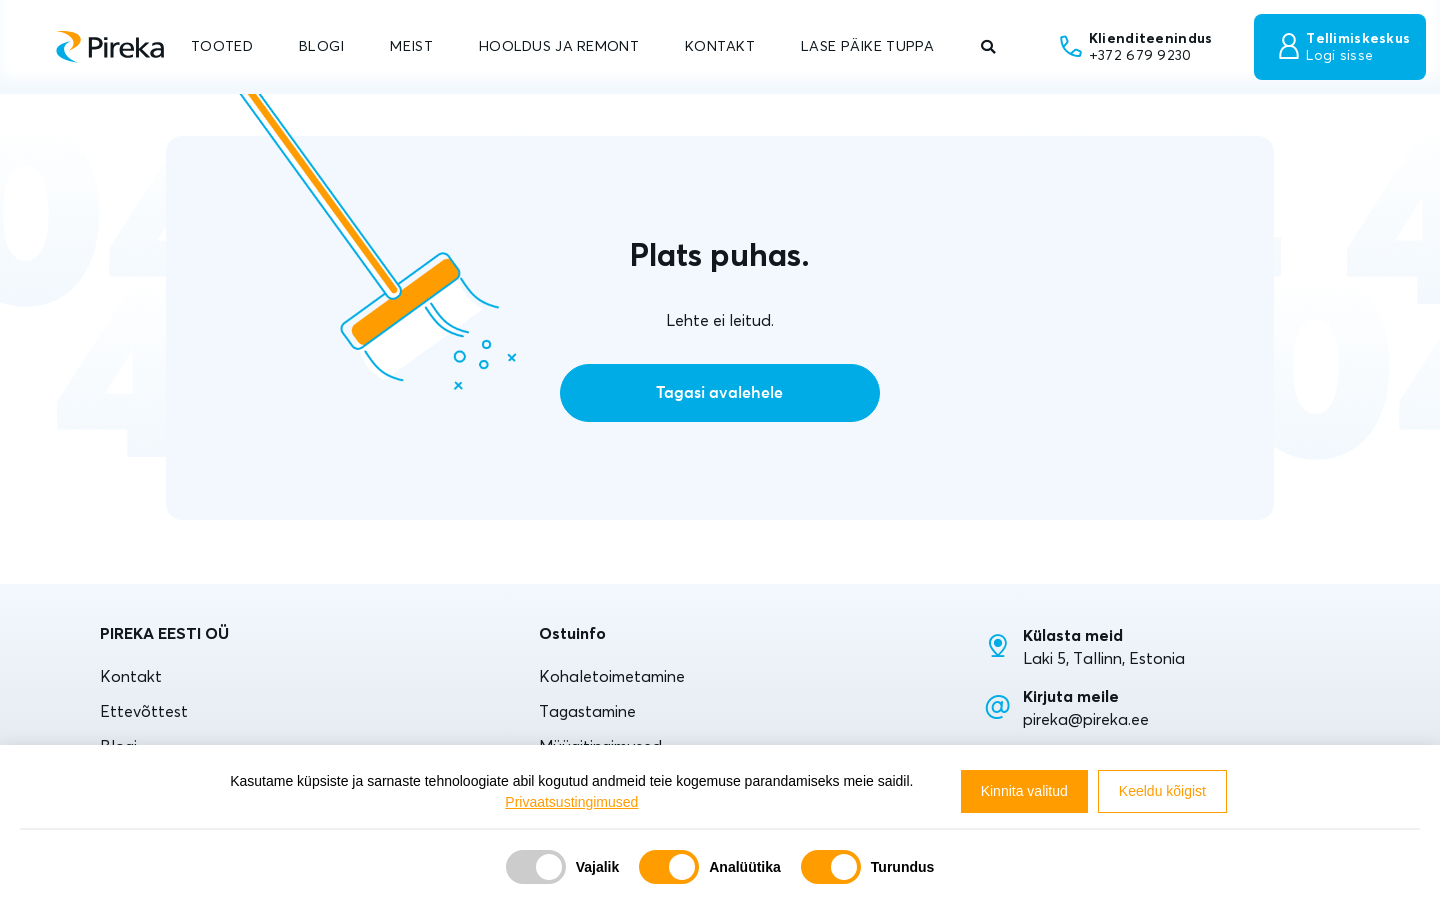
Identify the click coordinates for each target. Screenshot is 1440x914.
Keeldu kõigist (1162, 791)
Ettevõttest (144, 711)
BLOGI (321, 46)
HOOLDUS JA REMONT (559, 46)
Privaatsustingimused (571, 802)
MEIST (411, 46)
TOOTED (222, 46)
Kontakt (131, 676)
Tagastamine (587, 711)
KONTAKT (720, 46)
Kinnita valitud (1024, 791)
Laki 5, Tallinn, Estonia (1104, 658)
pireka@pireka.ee (1086, 719)
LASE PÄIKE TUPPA (868, 46)
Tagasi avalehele (719, 393)
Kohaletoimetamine (612, 676)
